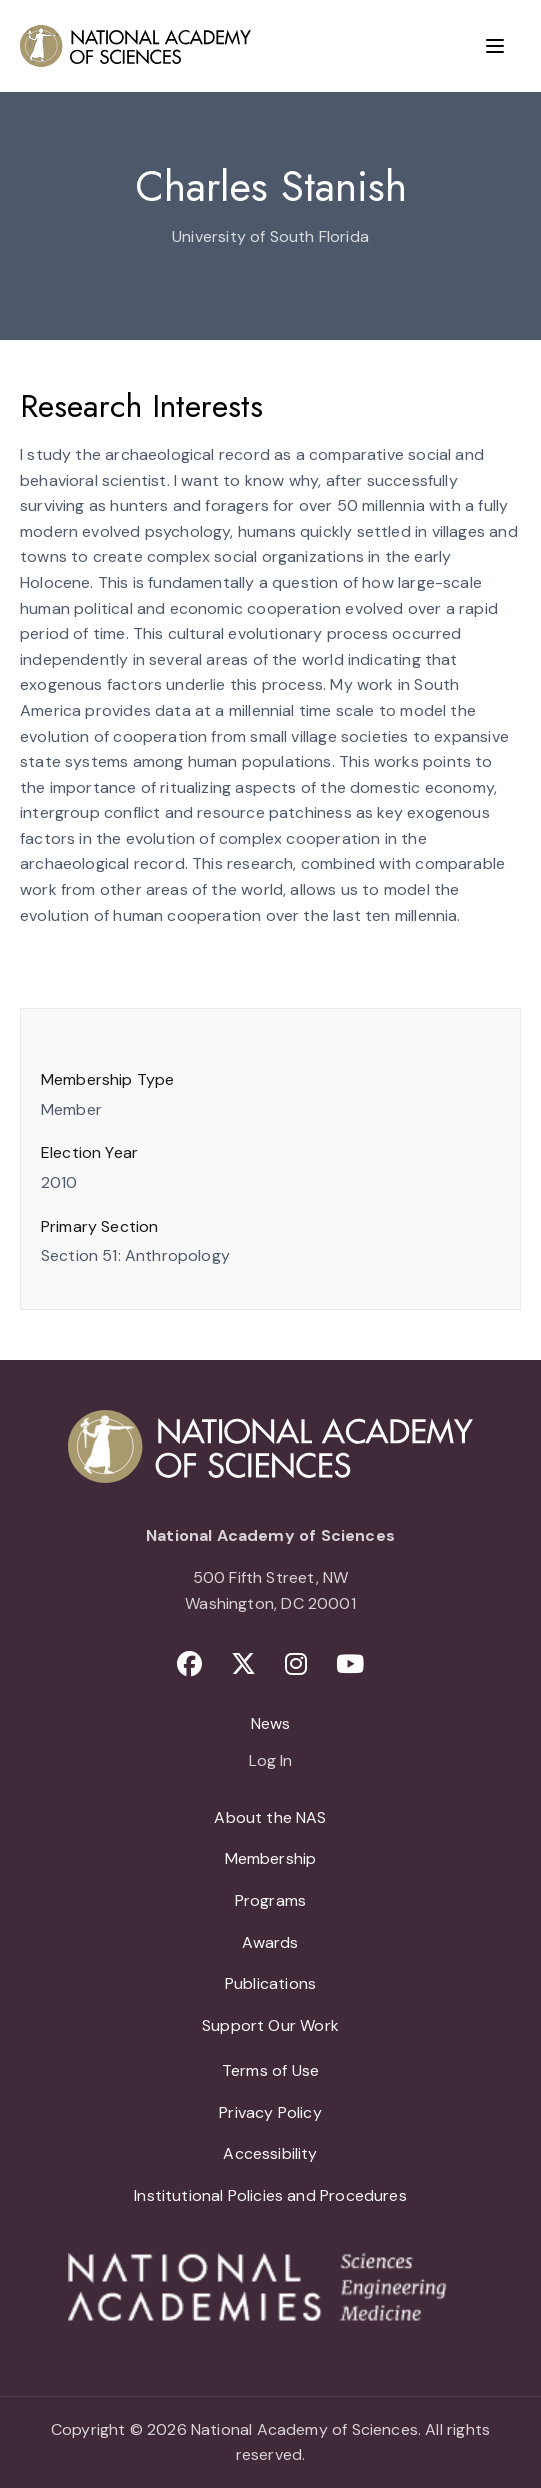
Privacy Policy (270, 2112)
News (271, 1723)
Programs (270, 1900)
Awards (270, 1942)
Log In (270, 1762)
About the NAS (270, 1817)
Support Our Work (270, 2025)
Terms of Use (270, 2070)
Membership (271, 1858)
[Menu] (495, 46)
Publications (270, 1983)
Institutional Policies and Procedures (270, 2195)
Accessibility (270, 2153)
